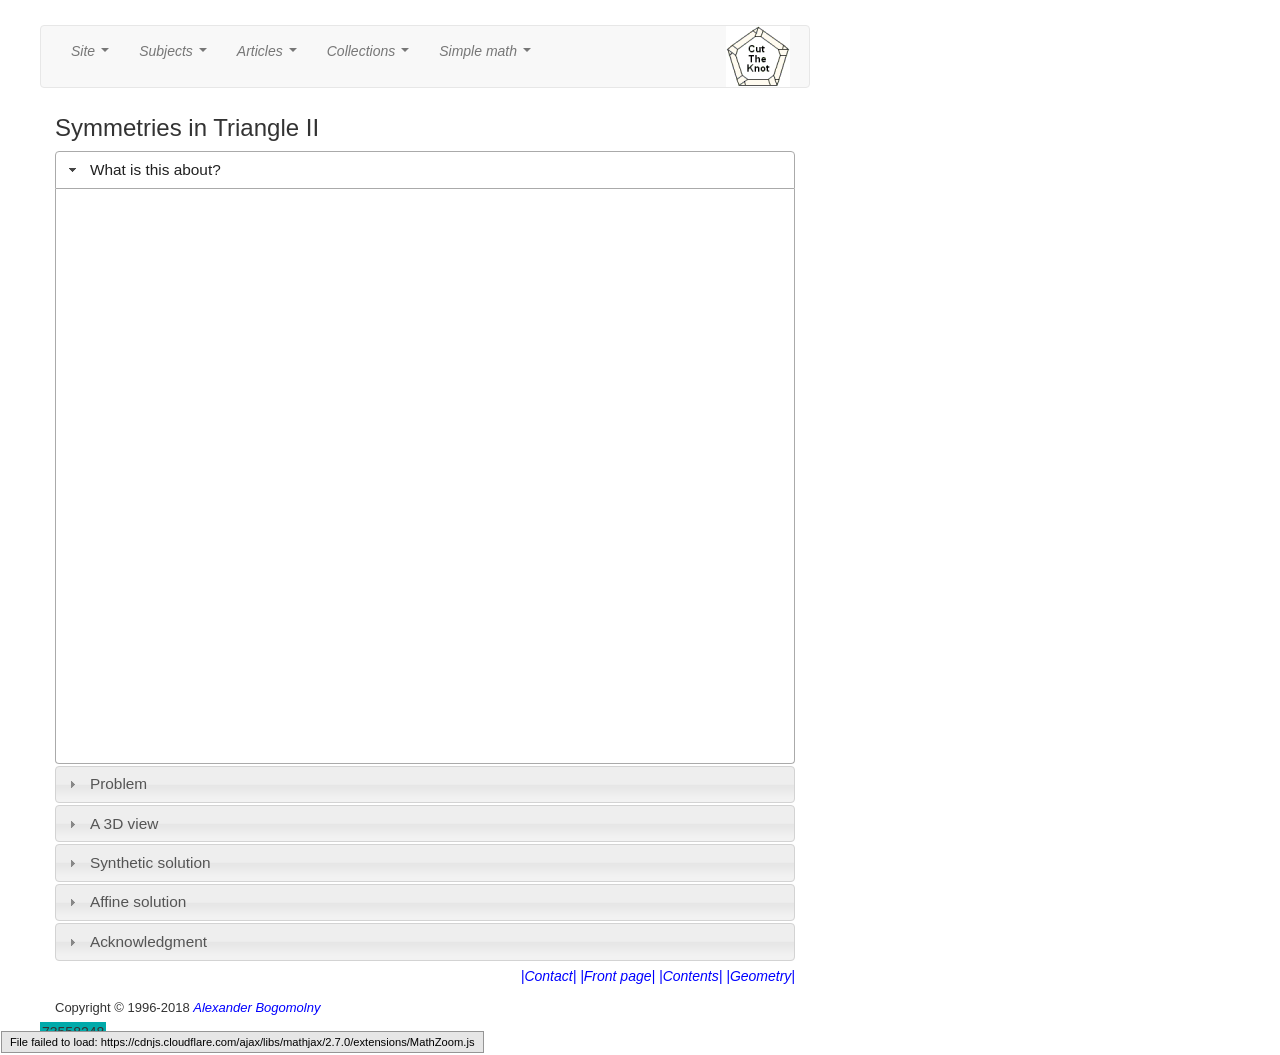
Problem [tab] (106, 783)
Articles (271, 56)
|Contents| (690, 976)
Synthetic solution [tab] (137, 862)
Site (94, 56)
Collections (372, 56)
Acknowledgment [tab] (135, 941)
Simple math (488, 56)
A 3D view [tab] (111, 823)
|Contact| (549, 976)
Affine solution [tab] (125, 901)
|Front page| (617, 976)
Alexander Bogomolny (256, 1007)
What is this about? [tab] (142, 169)
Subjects (176, 56)
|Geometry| (760, 976)
